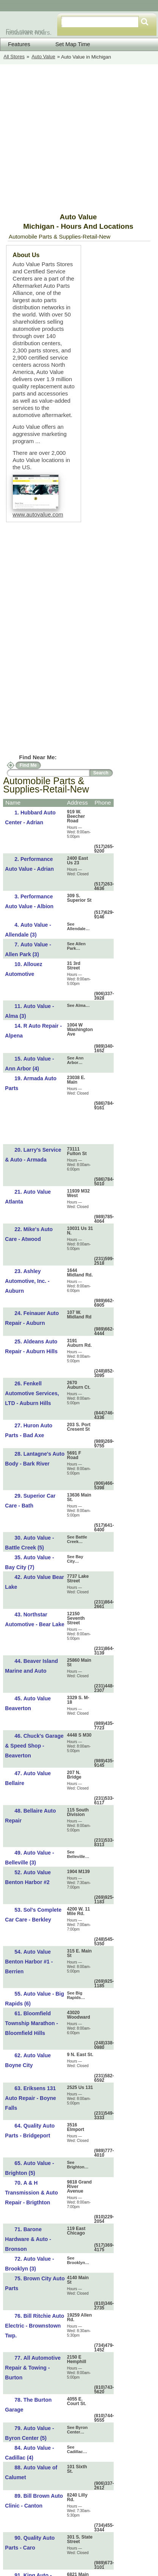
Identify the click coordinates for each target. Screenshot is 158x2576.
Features (19, 44)
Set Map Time (67, 44)
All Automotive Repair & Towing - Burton (33, 2368)
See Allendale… (78, 926)
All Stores (14, 56)
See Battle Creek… (77, 1539)
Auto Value (43, 56)
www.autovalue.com (38, 514)
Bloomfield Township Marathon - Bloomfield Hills (31, 2023)
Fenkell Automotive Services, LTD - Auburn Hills (32, 1393)
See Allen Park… (76, 946)
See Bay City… (75, 1558)
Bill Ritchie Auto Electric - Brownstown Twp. (34, 2326)
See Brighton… (78, 2164)
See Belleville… (78, 1854)
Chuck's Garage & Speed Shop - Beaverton (34, 1746)
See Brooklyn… (78, 2260)
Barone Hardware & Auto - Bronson (28, 2239)
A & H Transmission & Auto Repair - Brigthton (31, 2192)
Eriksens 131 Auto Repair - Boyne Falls (30, 2098)
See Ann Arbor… (75, 1060)
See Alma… (78, 1005)
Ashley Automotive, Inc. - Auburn (27, 1281)
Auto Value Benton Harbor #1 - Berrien (29, 1961)
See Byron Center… (77, 2429)
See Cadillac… (77, 2449)
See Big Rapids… (76, 1995)
